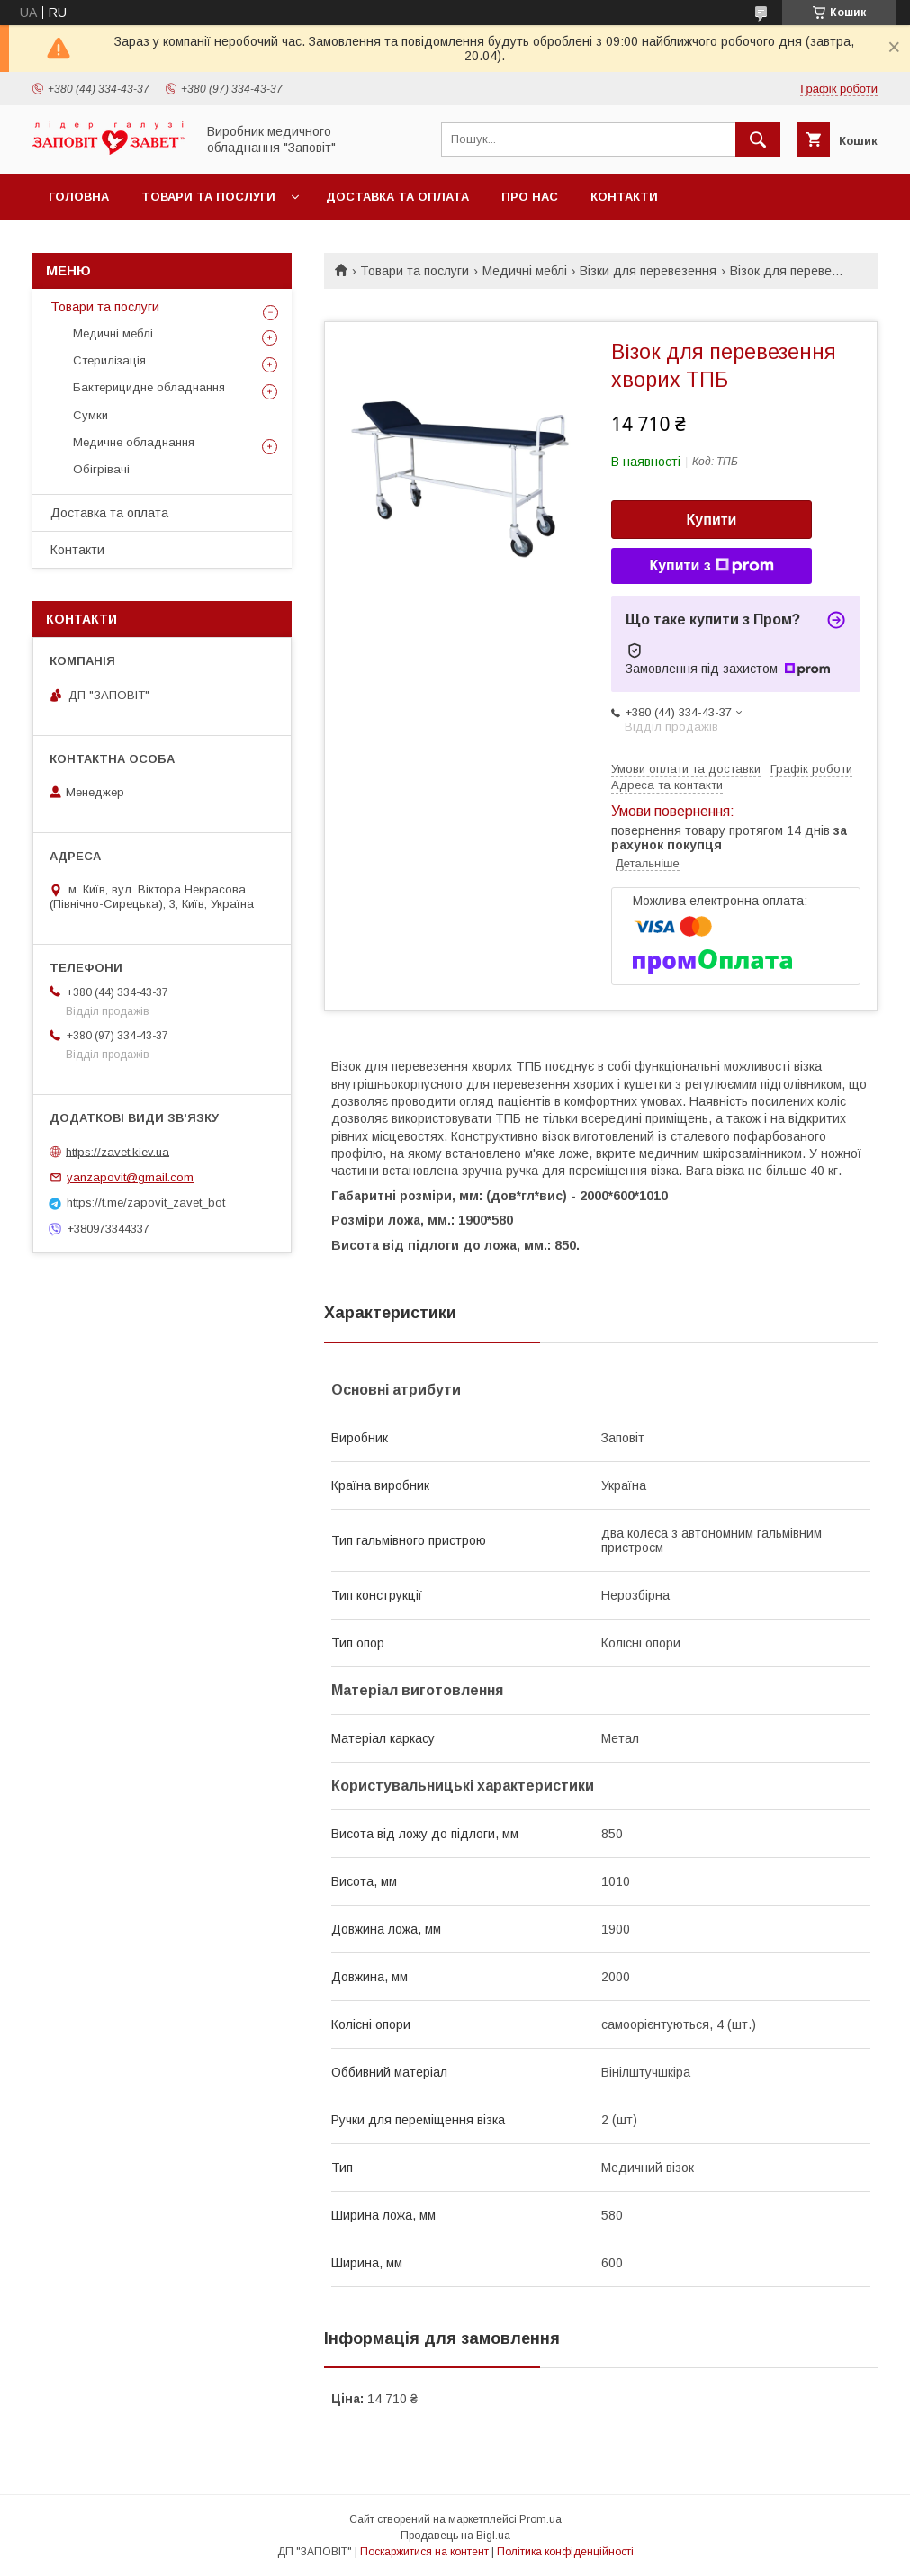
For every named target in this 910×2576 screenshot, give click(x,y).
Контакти (624, 196)
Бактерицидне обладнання (149, 387)
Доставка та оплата (397, 196)
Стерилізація (109, 360)
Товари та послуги (208, 196)
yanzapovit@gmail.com (130, 1177)
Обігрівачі (101, 469)
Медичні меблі (524, 271)
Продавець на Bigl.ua (455, 2535)
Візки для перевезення (648, 271)
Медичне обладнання (133, 442)
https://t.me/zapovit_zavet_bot (146, 1202)
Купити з (711, 566)
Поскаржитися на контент (424, 2551)
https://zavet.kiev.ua (117, 1151)
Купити (712, 519)
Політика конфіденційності (565, 2551)
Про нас (529, 196)
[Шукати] (757, 139)
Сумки (90, 415)
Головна (79, 196)
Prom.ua (540, 2519)
